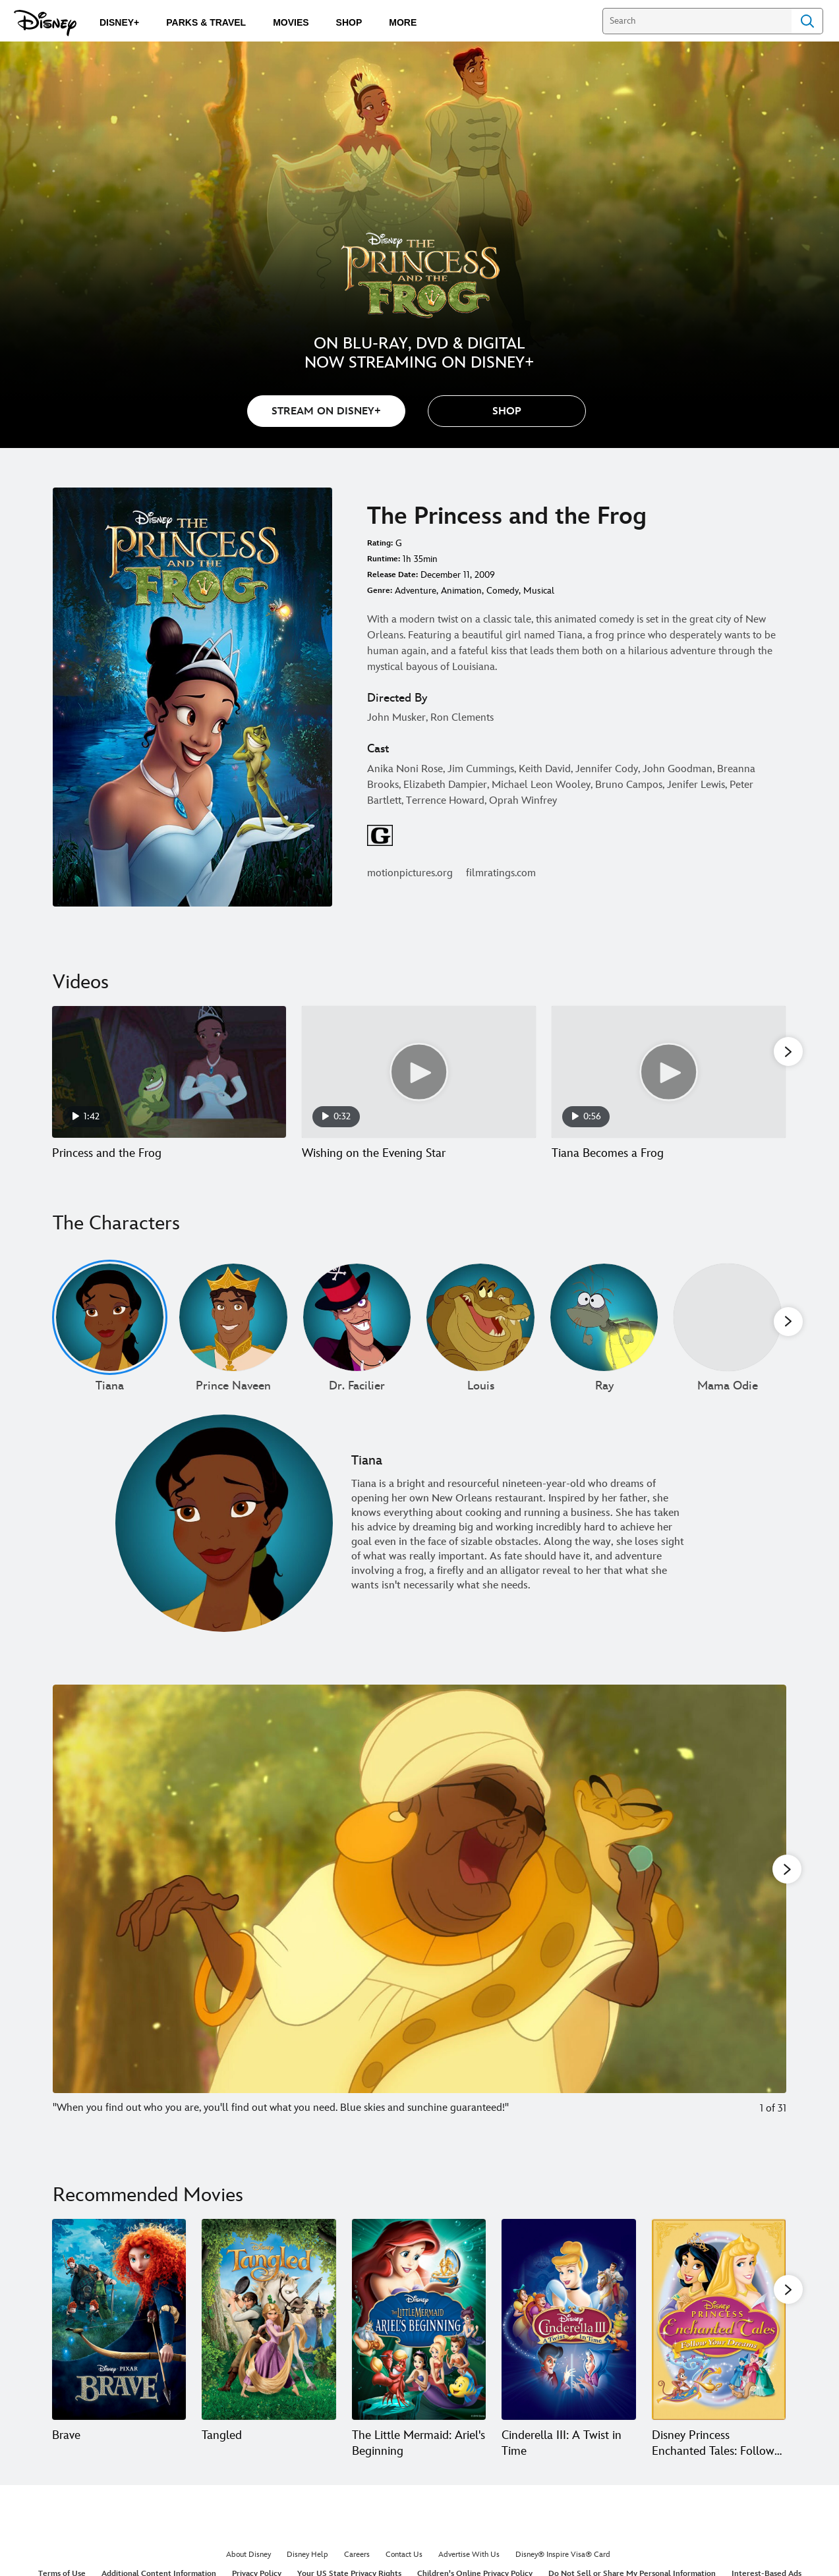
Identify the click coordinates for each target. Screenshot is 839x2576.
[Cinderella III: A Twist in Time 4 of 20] (568, 2335)
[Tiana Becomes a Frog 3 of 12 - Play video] (669, 1072)
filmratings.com (501, 873)
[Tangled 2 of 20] (268, 2335)
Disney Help (307, 2570)
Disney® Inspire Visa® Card (562, 2570)
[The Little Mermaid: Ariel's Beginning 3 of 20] (419, 2335)
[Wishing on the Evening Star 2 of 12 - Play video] (419, 1072)
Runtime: (383, 559)
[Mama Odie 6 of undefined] (727, 1333)
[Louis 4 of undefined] (480, 1333)
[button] (507, 411)
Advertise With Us (469, 2570)
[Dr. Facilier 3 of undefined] (357, 1333)
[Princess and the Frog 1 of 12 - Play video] (169, 1072)
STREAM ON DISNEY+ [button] (326, 411)
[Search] (697, 21)
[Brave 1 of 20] (119, 2335)
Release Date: (392, 575)
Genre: (379, 591)
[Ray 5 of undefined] (604, 1333)
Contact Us (404, 2570)
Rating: (380, 543)
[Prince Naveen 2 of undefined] (233, 1333)
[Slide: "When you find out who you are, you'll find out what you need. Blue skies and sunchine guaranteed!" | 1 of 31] (419, 1924)
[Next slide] (766, 1924)
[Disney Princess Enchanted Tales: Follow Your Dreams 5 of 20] (719, 2335)
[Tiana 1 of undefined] (109, 1333)
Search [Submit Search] (807, 21)
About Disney (248, 2570)
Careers (357, 2570)
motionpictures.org (410, 873)
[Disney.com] (45, 23)
